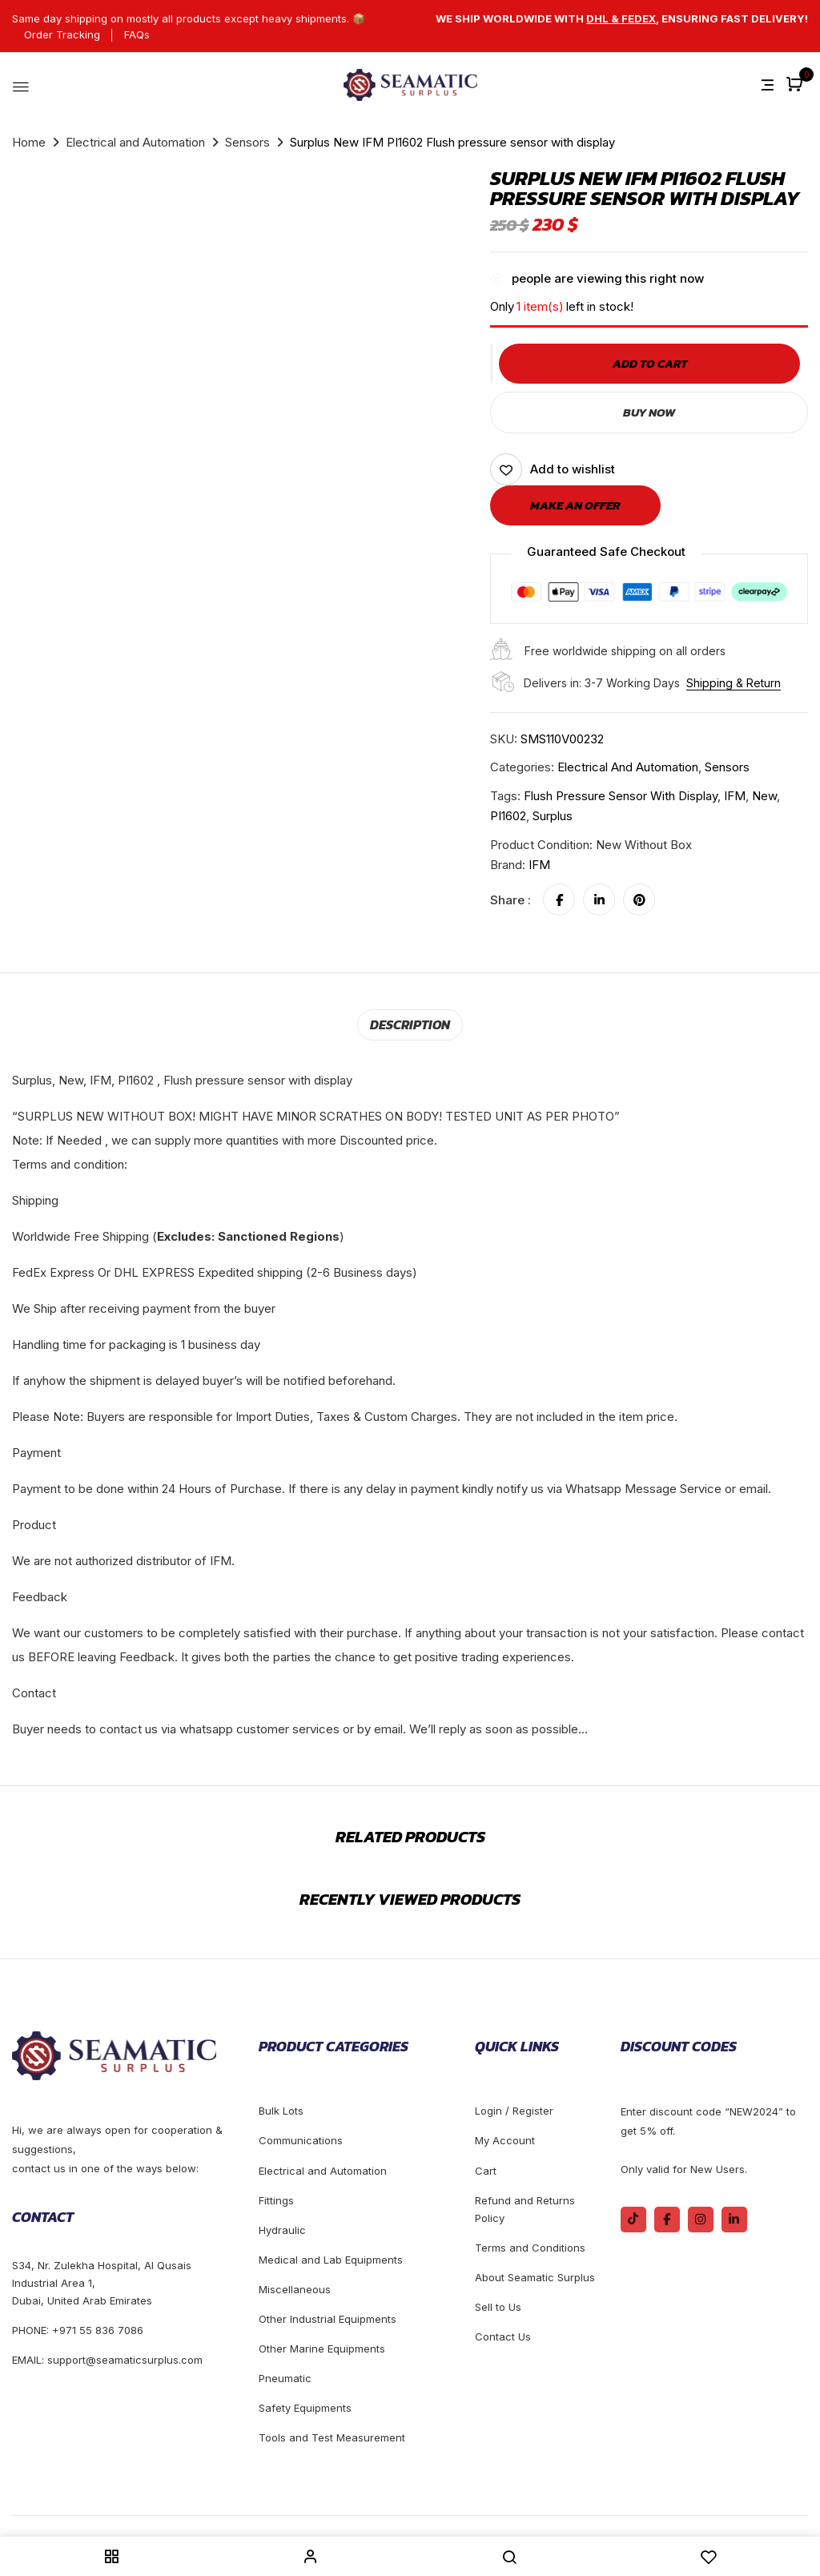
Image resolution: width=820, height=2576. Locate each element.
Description (410, 1024)
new (764, 795)
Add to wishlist (572, 469)
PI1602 (508, 815)
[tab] (410, 1024)
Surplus (553, 815)
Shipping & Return (733, 683)
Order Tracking (62, 34)
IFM (735, 795)
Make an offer (575, 505)
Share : (510, 900)
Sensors (247, 142)
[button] (796, 85)
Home (29, 142)
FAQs (137, 34)
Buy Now (649, 412)
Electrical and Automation (135, 142)
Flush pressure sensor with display (621, 795)
